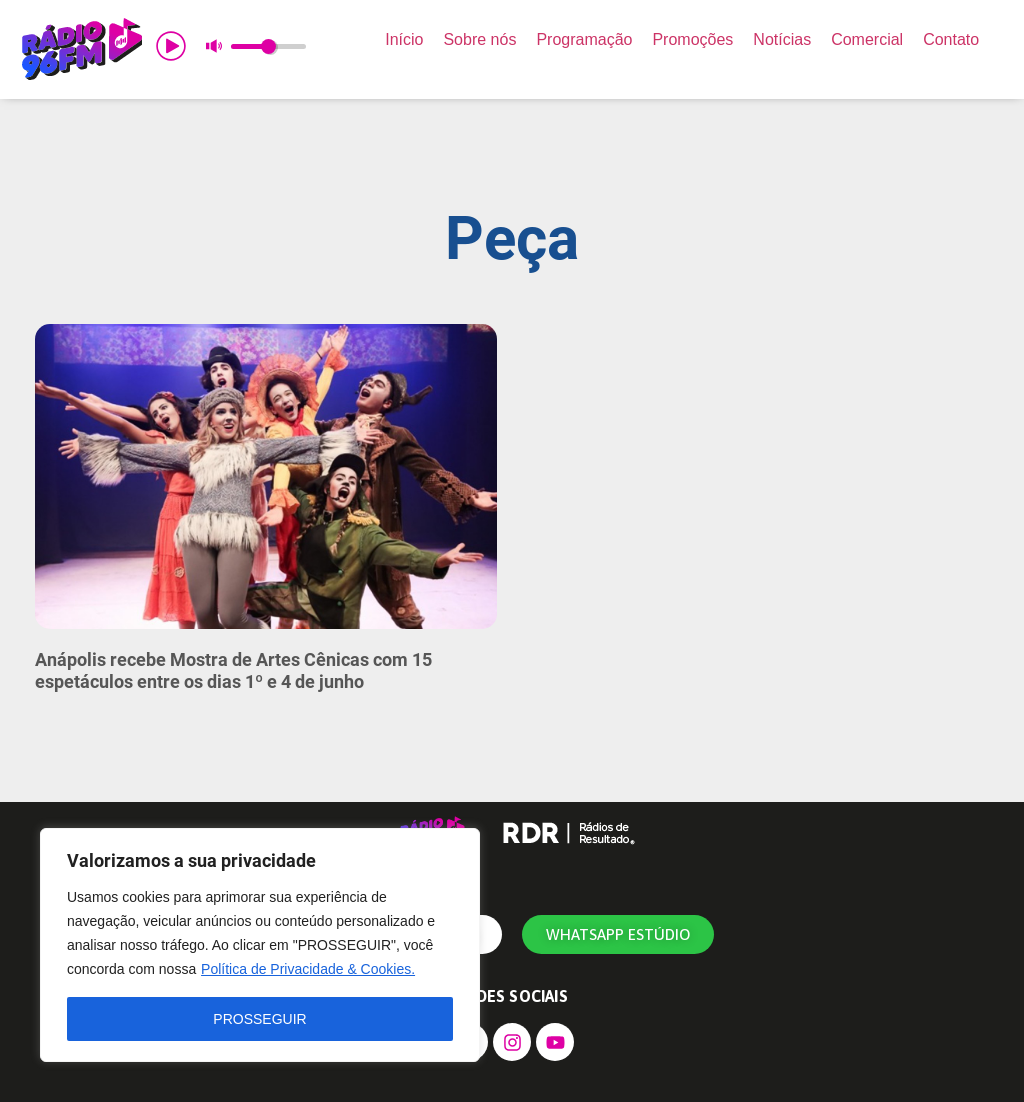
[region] (260, 945)
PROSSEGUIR (259, 1019)
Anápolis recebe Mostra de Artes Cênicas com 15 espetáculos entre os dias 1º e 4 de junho (233, 670)
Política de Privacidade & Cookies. (308, 969)
